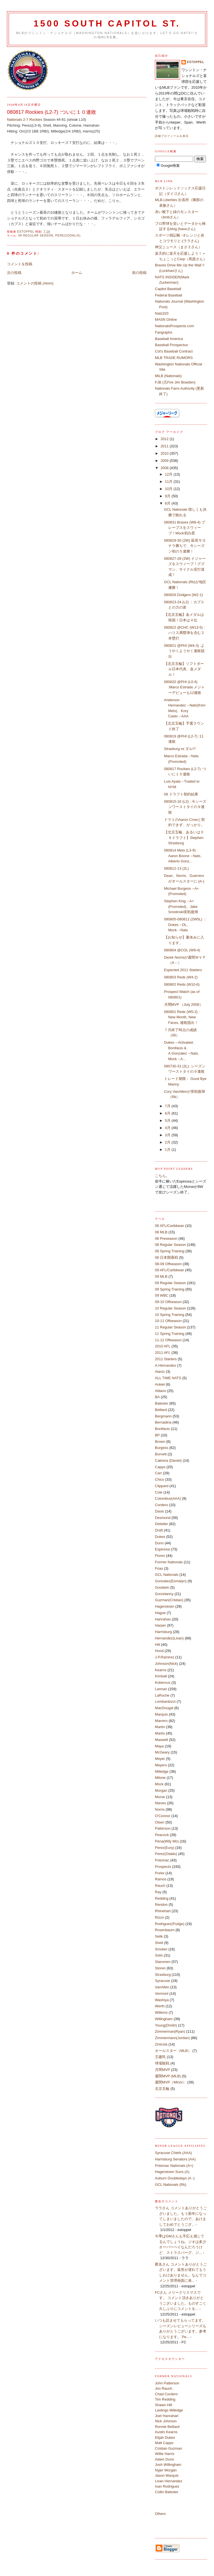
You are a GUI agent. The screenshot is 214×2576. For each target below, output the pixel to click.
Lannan (161, 1689)
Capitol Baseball (168, 289)
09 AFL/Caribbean (169, 1270)
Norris (160, 1809)
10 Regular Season (170, 1308)
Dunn (159, 1543)
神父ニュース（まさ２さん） (178, 247)
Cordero (161, 1505)
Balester (161, 1403)
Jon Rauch (163, 2388)
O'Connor (162, 1816)
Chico (159, 1479)
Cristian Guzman (168, 2448)
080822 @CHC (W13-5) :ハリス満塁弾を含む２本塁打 (184, 632)
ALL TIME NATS (168, 1378)
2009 (165, 461)
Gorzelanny (164, 1594)
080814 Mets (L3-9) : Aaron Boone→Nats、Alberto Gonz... (184, 855)
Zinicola (161, 2044)
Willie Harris (164, 2454)
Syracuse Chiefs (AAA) (173, 2153)
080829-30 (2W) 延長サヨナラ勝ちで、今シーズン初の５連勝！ (185, 545)
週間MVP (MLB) (168, 2076)
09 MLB (161, 1276)
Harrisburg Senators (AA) (175, 2159)
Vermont (161, 1993)
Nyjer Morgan (166, 2470)
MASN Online (166, 319)
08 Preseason (166, 1238)
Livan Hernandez (168, 2481)
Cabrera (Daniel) (168, 1460)
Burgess (161, 1448)
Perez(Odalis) (68, 235)
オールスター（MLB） (173, 2051)
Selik (159, 1936)
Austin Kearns (166, 2432)
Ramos (160, 1879)
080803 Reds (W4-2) (181, 977)
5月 (168, 1120)
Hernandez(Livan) (169, 1638)
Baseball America (169, 339)
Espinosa (162, 1549)
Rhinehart (163, 1911)
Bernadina (163, 1422)
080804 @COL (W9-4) (182, 950)
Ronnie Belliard (167, 2427)
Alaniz (160, 1371)
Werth (159, 2006)
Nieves (160, 1803)
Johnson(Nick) (166, 1663)
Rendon (161, 1904)
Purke (159, 1873)
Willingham (164, 2019)
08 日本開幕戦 (166, 1257)
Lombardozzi (165, 1701)
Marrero (161, 1721)
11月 (169, 481)
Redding (161, 1898)
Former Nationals (169, 1562)
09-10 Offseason (168, 1302)
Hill (157, 1644)
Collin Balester (166, 2492)
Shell (159, 1943)
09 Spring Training (169, 1289)
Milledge (161, 1771)
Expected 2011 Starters (183, 970)
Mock (159, 1784)
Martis (160, 1733)
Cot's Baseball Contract (174, 351)
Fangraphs (163, 332)
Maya (159, 1746)
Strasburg (163, 1974)
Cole (158, 1492)
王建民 (160, 2057)
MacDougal (164, 1708)
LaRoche (162, 1695)
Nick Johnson (166, 2421)
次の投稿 (14, 273)
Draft (159, 1530)
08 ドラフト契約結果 (181, 794)
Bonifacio (162, 1429)
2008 (165, 468)
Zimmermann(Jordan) (172, 2038)
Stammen (163, 1962)
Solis (159, 1955)
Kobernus (163, 1682)
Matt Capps (164, 2443)
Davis (159, 1511)
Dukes (160, 1537)
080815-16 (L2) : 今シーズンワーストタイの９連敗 (185, 806)
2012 (165, 439)
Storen (160, 1968)
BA (157, 1397)
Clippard (161, 1486)
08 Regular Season (35, 235)
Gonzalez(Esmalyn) (170, 1581)
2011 (165, 446)
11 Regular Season (170, 1327)
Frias (159, 1568)
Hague (160, 1613)
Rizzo (159, 1917)
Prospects (163, 1867)
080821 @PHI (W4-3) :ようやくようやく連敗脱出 (184, 651)
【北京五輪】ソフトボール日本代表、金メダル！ (184, 669)
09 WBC (161, 1295)
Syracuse (162, 1981)
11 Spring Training (169, 1334)
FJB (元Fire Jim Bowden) (175, 382)
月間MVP (162, 2070)
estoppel (195, 62)
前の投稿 (139, 273)
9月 (168, 496)
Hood (159, 1651)
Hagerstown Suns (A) (172, 2172)
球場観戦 (162, 2063)
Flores (160, 1556)
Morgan (161, 1790)
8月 (168, 503)
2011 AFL (163, 1352)
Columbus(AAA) (168, 1498)
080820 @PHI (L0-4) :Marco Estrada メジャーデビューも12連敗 (184, 687)
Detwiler (161, 1524)
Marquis (161, 1714)
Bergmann (163, 1416)
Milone (160, 1778)
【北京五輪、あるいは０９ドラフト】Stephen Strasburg (184, 837)
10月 (169, 489)
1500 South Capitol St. (106, 23)
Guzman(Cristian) (169, 1600)
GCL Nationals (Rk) (170, 2184)
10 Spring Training (169, 1315)
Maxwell (161, 1740)
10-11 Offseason (168, 1321)
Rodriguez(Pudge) (169, 1924)
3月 (168, 1135)
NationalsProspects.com (174, 326)
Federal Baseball (168, 295)
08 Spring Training (169, 1251)
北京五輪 (162, 2089)
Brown (160, 1441)
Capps (160, 1467)
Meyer (160, 1759)
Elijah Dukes (165, 2437)
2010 (165, 453)
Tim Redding (165, 2399)
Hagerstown (164, 1606)
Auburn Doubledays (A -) (174, 2178)
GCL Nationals (166, 1574)
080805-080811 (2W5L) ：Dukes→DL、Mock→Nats (185, 924)
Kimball (161, 1676)
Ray (158, 1892)
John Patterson (167, 2383)
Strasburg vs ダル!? (180, 749)
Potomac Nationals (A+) (174, 2165)
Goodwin (162, 1587)
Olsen (159, 1822)
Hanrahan (163, 1619)
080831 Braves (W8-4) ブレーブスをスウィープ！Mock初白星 (184, 527)
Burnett (161, 1454)
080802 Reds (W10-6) (182, 984)
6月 (168, 1113)
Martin (160, 1727)
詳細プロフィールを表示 (172, 136)
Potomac (162, 1860)
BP (157, 1435)
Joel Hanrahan (167, 2416)
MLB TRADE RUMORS (174, 358)
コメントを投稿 (19, 264)
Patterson (163, 1828)
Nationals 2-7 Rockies (24, 119)
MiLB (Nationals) (168, 376)
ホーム (76, 273)
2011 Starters (166, 1359)
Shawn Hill (163, 2405)
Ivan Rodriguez (167, 2486)
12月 (169, 474)
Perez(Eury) (164, 1848)
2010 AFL (163, 1346)
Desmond (163, 1518)
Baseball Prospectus (171, 345)
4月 (168, 1128)
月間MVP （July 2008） (183, 1004)
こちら (160, 1176)
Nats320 (161, 313)
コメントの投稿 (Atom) (35, 283)
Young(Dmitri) (166, 2025)
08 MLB (161, 1232)
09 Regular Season (170, 1283)
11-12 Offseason (168, 1340)
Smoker (161, 1949)
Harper (160, 1625)
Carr (158, 1473)
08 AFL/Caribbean (169, 1226)
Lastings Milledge (169, 2410)
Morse (160, 1797)
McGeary (162, 1752)
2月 (168, 1142)
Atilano (160, 1391)
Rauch (160, 1885)
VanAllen (162, 1987)
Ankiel (160, 1384)
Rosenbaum (164, 1930)
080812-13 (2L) (176, 868)
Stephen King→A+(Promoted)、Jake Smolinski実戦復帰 (181, 906)
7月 (168, 1106)
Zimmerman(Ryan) (170, 2031)
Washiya (162, 2000)
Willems (161, 2012)
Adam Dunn (164, 2459)
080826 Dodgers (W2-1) (183, 595)
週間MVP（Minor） (170, 2082)
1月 (168, 1149)
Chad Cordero (166, 2394)
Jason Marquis (167, 2475)
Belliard (161, 1410)
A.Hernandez (165, 1365)
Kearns (160, 1670)
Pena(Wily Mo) (167, 1841)
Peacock (162, 1835)
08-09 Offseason (168, 1264)
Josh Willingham (168, 2464)
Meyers (161, 1765)
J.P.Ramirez (164, 1657)
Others (160, 2514)
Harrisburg (163, 1632)
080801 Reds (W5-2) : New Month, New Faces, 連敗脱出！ (182, 1017)
